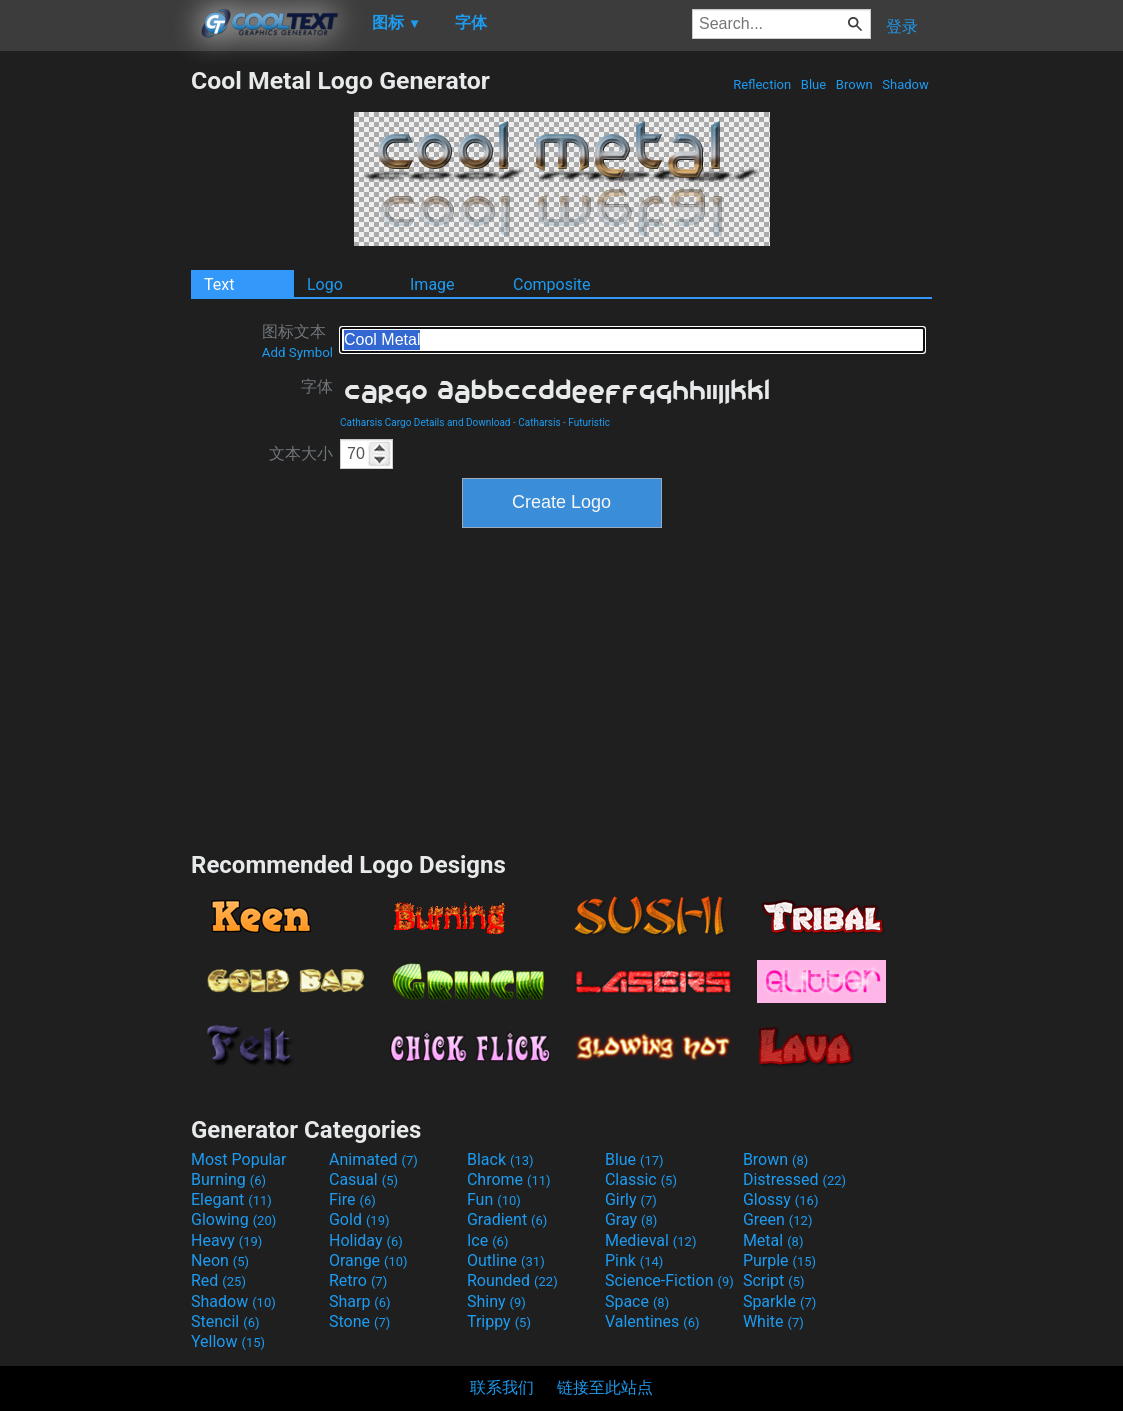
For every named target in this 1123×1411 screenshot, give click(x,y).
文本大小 (301, 453)
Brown (854, 84)
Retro (358, 1280)
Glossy (781, 1199)
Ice (487, 1240)
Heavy (226, 1240)
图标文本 (297, 341)
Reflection (762, 84)
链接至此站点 (605, 1387)
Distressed (794, 1179)
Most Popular (239, 1159)
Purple (779, 1260)
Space (637, 1301)
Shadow (905, 84)
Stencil (225, 1321)
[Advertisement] (95, 366)
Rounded (512, 1280)
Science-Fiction (669, 1280)
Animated (373, 1159)
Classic (641, 1179)
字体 (317, 386)
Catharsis (539, 422)
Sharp (360, 1301)
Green (778, 1219)
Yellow (228, 1341)
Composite (552, 284)
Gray (631, 1219)
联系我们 (502, 1387)
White (773, 1321)
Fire (352, 1199)
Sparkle (779, 1301)
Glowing (233, 1219)
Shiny (496, 1301)
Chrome (509, 1179)
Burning (228, 1179)
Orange (368, 1260)
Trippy (499, 1321)
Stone (359, 1321)
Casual (363, 1179)
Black (500, 1159)
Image (432, 284)
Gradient (507, 1219)
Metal (773, 1240)
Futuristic (589, 422)
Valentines (652, 1321)
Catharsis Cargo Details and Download (425, 422)
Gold (359, 1219)
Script (774, 1280)
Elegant (231, 1199)
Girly (631, 1199)
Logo (325, 284)
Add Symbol (297, 352)
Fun (494, 1199)
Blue (814, 84)
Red (218, 1280)
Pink (634, 1260)
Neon (220, 1260)
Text (219, 284)
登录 (902, 26)
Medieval (651, 1240)
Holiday (366, 1240)
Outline (506, 1260)
